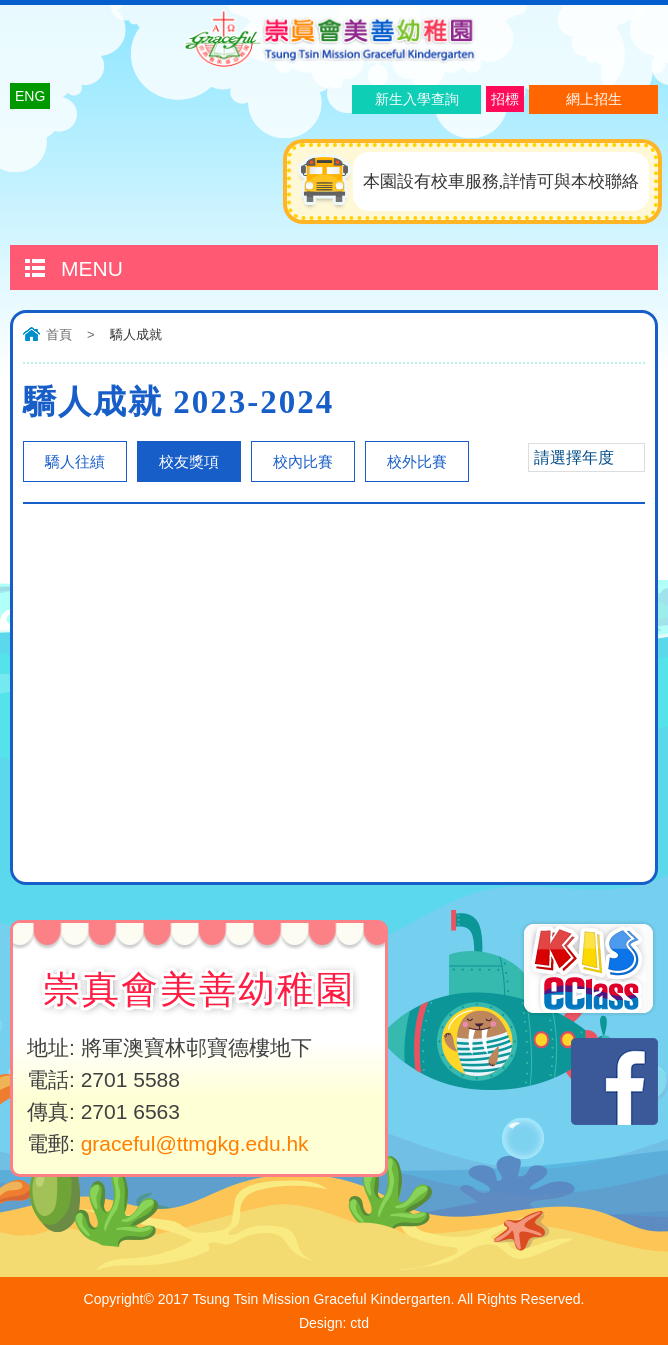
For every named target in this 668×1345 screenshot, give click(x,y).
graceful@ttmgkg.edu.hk (195, 1143)
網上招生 (594, 99)
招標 (505, 99)
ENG (30, 96)
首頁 (59, 334)
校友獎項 (189, 461)
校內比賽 (303, 461)
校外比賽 (417, 461)
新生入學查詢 (417, 99)
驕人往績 (75, 461)
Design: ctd (334, 1323)
